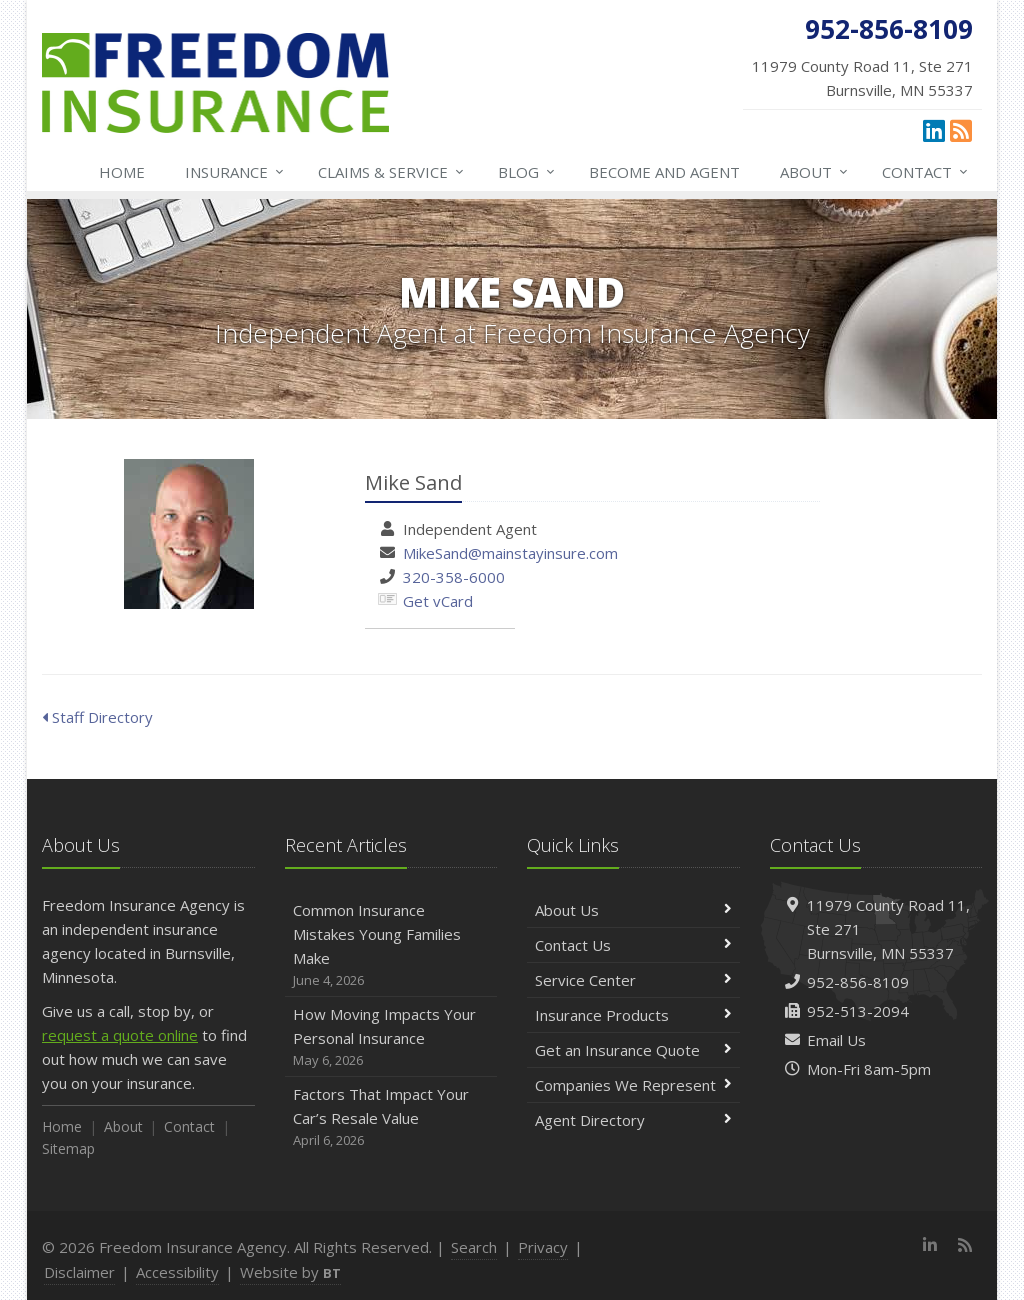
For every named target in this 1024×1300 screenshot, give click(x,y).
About (815, 172)
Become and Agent (664, 172)
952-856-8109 (858, 982)
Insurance (235, 172)
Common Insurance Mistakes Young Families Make (391, 945)
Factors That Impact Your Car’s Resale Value (391, 1117)
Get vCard (438, 601)
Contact (926, 172)
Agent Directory (633, 1120)
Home (122, 172)
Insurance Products (633, 1015)
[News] (961, 130)
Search (474, 1247)
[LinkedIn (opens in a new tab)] (934, 130)
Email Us (836, 1040)
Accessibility (177, 1272)
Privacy (543, 1247)
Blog (527, 172)
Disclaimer (79, 1272)
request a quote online (120, 1035)
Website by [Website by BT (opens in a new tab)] (290, 1272)
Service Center (633, 980)
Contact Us (633, 945)
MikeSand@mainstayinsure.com (510, 553)
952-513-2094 (858, 1011)
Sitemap (68, 1148)
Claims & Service (392, 172)
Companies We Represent (633, 1085)
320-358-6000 (454, 577)
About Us (633, 910)
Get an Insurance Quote (633, 1050)
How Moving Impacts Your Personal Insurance (391, 1037)
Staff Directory (97, 717)
